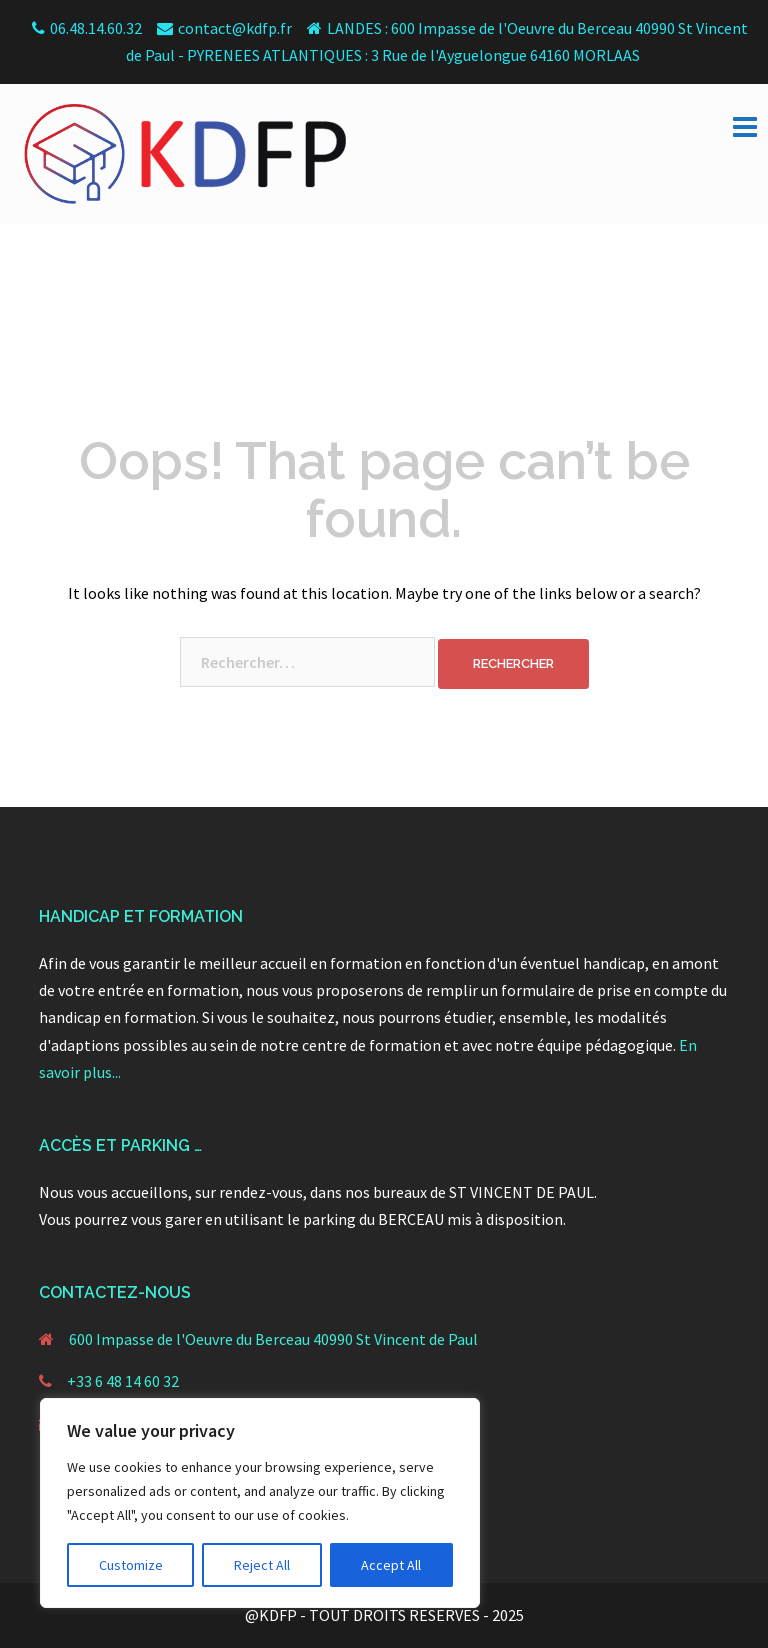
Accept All (391, 1565)
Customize (131, 1565)
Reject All (262, 1565)
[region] (260, 1503)
